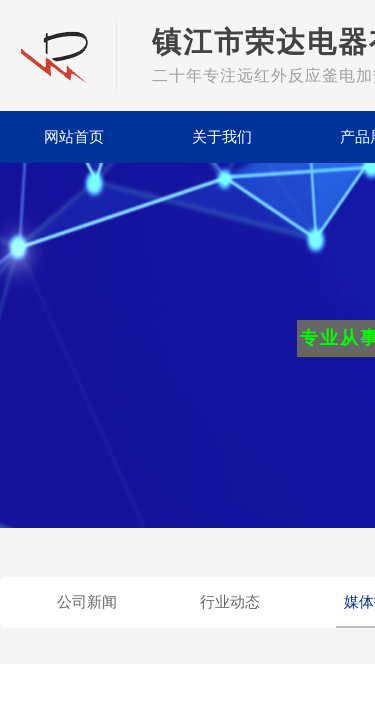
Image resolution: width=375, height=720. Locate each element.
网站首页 (74, 137)
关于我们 (222, 137)
